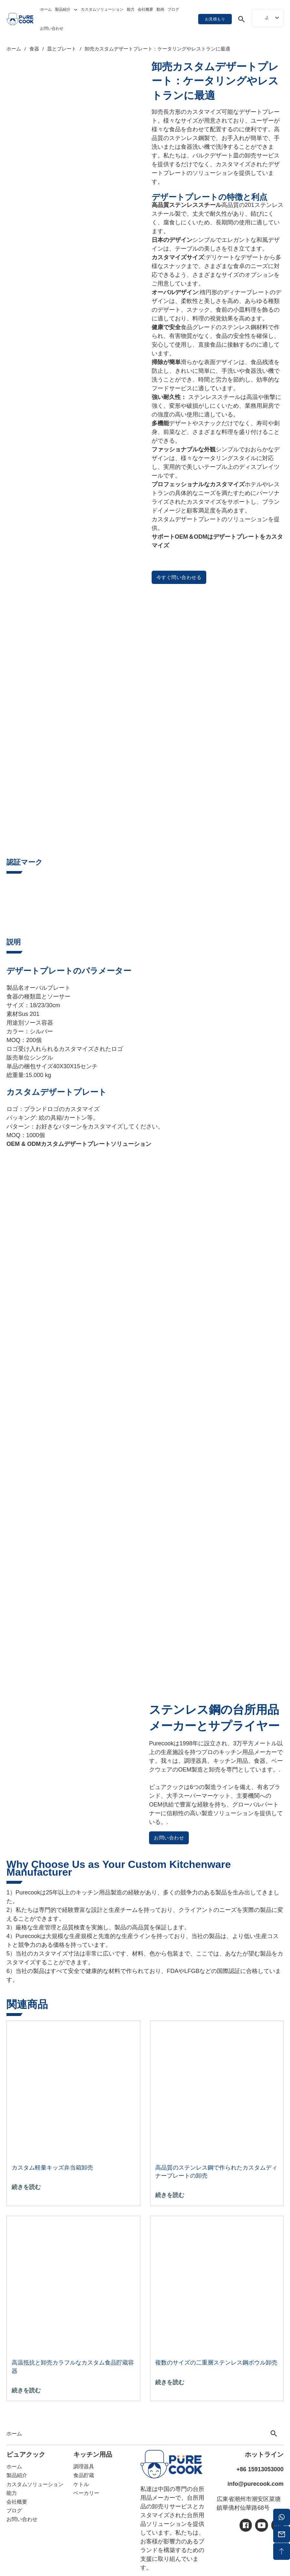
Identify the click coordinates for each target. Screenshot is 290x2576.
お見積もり (215, 19)
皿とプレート (61, 48)
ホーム (46, 9)
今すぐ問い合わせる (179, 577)
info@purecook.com (255, 2484)
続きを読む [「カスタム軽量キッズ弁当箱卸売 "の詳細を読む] (26, 2187)
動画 (160, 9)
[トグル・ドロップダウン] (76, 10)
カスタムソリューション (102, 9)
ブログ (173, 9)
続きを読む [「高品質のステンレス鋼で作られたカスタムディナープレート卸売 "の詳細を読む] (169, 2195)
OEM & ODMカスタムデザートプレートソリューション (78, 1144)
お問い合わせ (51, 28)
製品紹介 (62, 9)
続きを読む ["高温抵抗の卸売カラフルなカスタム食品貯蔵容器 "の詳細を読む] (26, 2390)
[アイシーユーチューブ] (261, 2525)
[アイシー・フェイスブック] (246, 2525)
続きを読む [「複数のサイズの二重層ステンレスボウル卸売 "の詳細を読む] (169, 2382)
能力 (130, 9)
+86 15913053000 (260, 2469)
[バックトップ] (281, 2551)
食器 (34, 48)
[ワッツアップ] (281, 2517)
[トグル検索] (241, 19)
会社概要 (145, 9)
